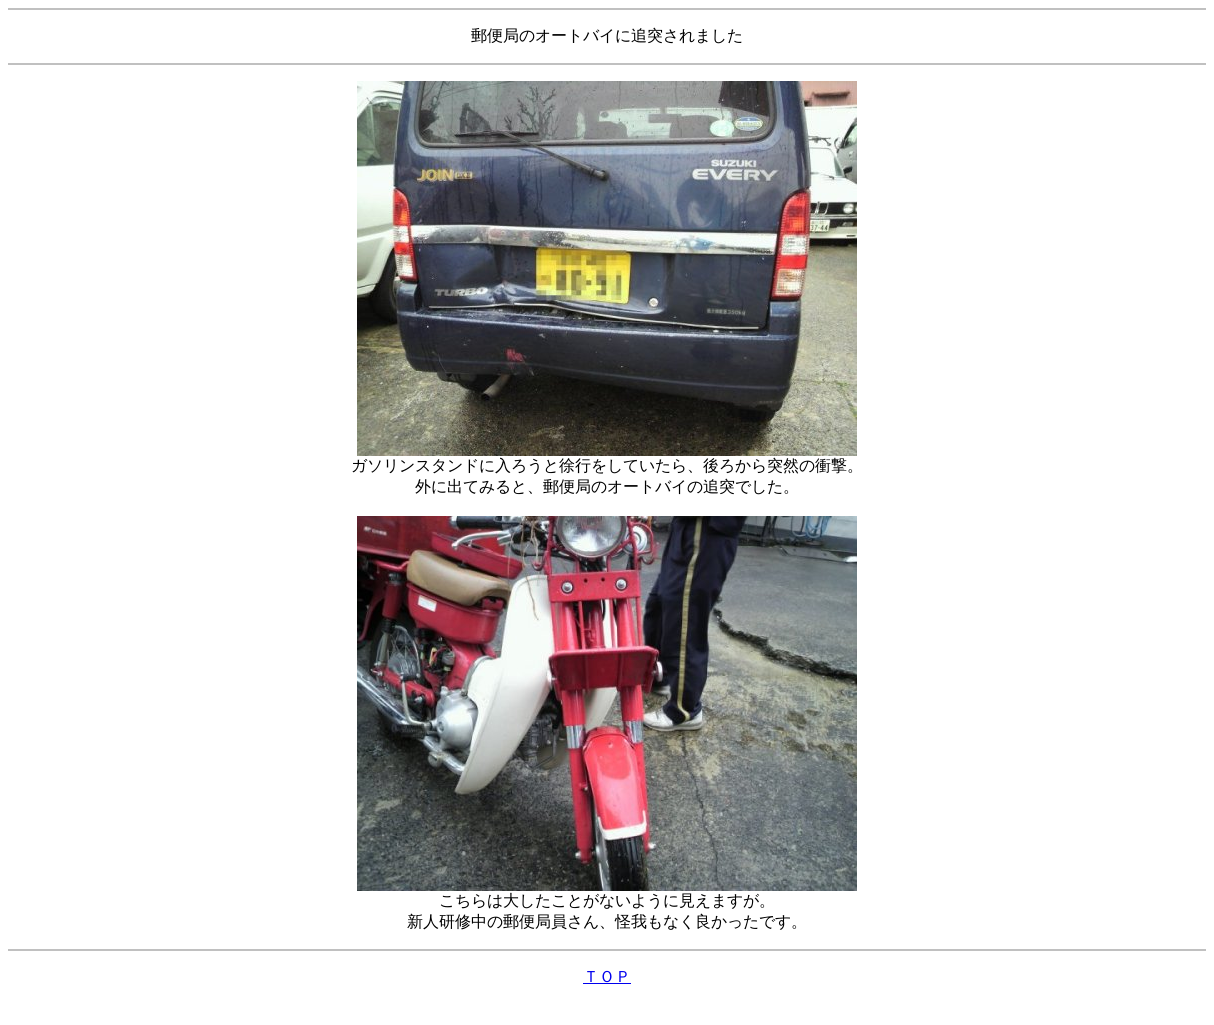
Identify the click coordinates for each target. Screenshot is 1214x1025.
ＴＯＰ (607, 976)
